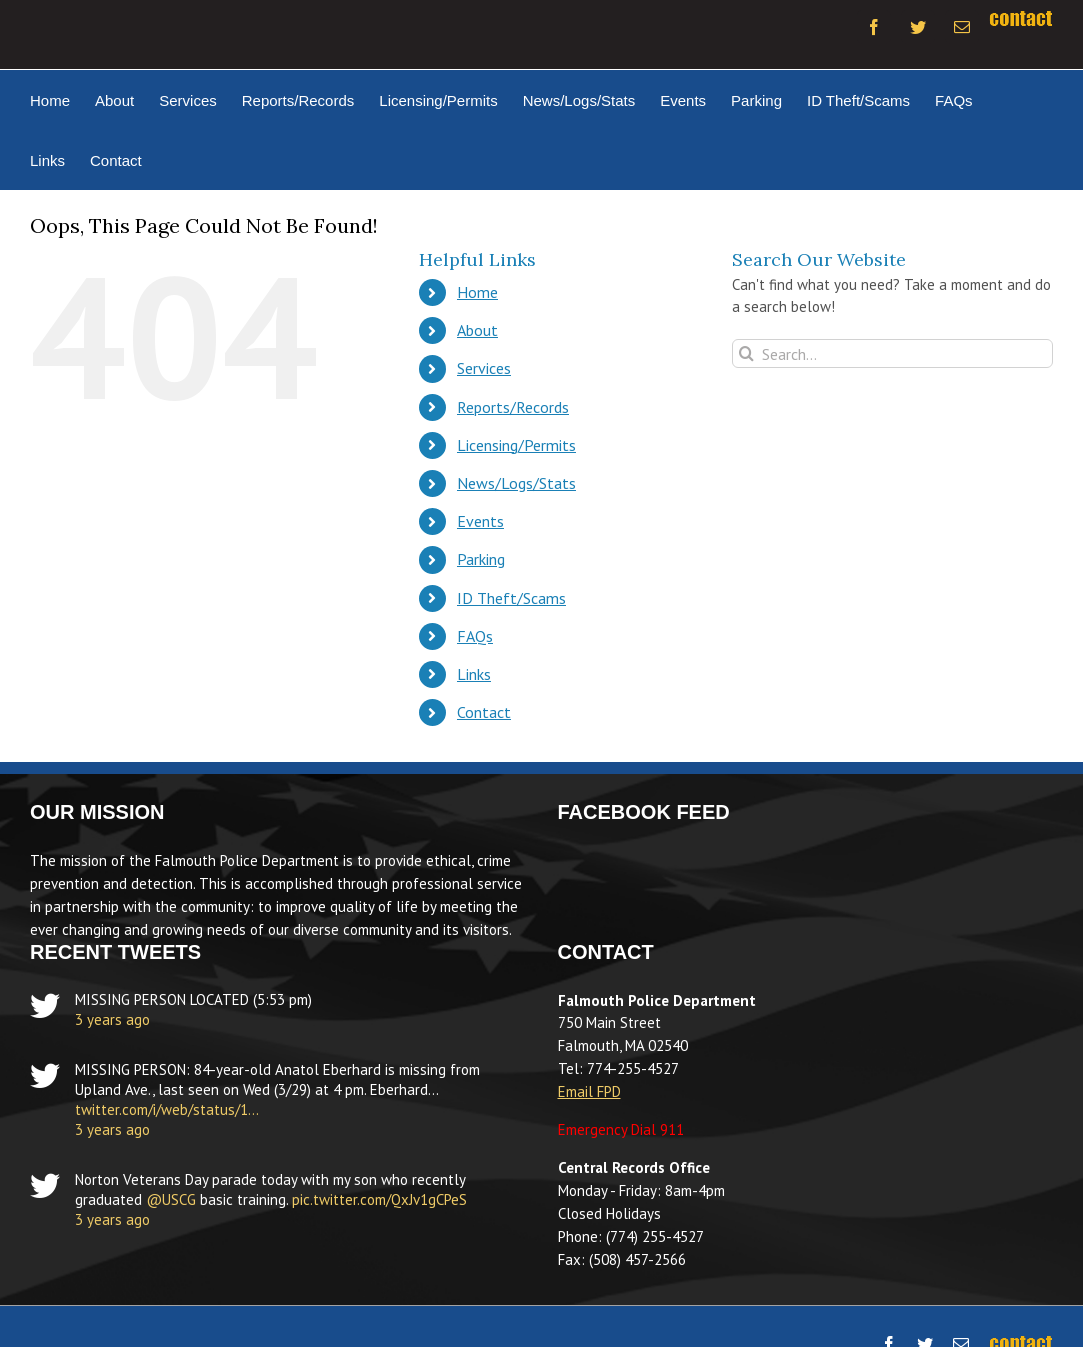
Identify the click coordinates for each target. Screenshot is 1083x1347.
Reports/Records (513, 407)
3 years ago (112, 1019)
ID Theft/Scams (511, 598)
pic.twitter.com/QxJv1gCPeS (379, 1199)
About (477, 330)
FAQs (475, 636)
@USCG (171, 1199)
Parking (481, 559)
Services (484, 368)
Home (477, 292)
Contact (484, 712)
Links (474, 674)
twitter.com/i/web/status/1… (167, 1109)
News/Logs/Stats (516, 483)
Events (480, 521)
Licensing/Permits (516, 445)
